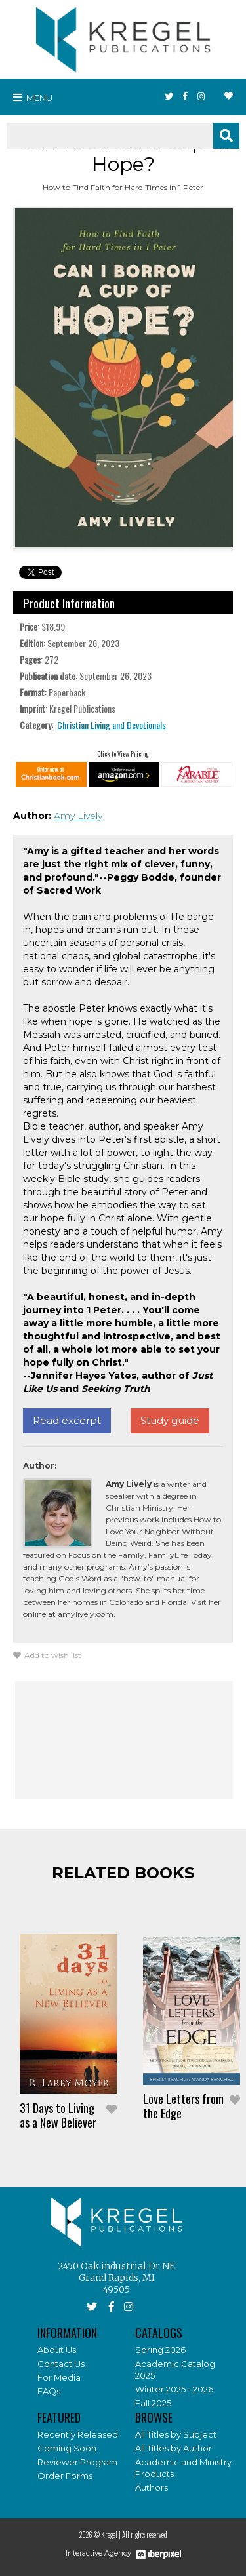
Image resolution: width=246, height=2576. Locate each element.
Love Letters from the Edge (183, 2105)
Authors (151, 2487)
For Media (59, 2377)
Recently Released (77, 2434)
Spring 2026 (160, 2350)
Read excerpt (67, 1420)
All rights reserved (144, 2534)
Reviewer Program (77, 2462)
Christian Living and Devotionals (111, 725)
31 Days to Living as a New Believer (58, 2115)
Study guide (169, 1420)
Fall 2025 (153, 2403)
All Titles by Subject (175, 2434)
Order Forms (64, 2475)
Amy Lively (78, 816)
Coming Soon (66, 2448)
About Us (56, 2350)
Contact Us (61, 2363)
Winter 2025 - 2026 (174, 2389)
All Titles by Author (173, 2448)
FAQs (48, 2391)
